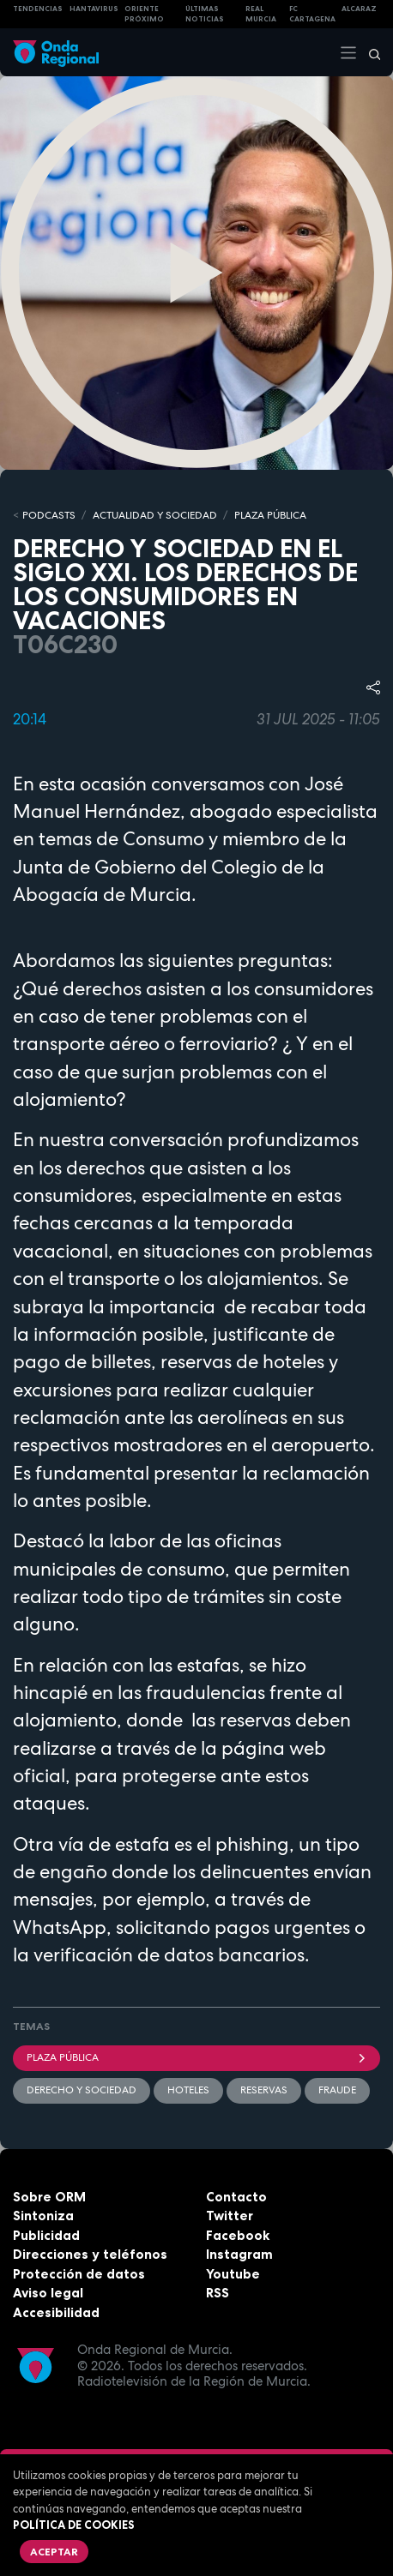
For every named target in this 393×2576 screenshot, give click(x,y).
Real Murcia (260, 14)
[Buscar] (369, 52)
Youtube (233, 2274)
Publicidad (46, 2235)
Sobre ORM (49, 2197)
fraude (337, 2090)
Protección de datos (79, 2274)
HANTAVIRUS (94, 8)
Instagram (239, 2254)
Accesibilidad (56, 2312)
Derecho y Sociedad (81, 2090)
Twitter (229, 2215)
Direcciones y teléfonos (90, 2254)
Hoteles (188, 2090)
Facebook (237, 2235)
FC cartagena (312, 14)
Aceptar (54, 2551)
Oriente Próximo (144, 14)
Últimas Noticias (204, 14)
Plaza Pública (196, 2057)
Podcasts (49, 515)
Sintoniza (43, 2215)
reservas (263, 2090)
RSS (217, 2293)
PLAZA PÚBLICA (270, 515)
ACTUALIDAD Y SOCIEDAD (155, 515)
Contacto (236, 2197)
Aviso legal (48, 2293)
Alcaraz (359, 8)
